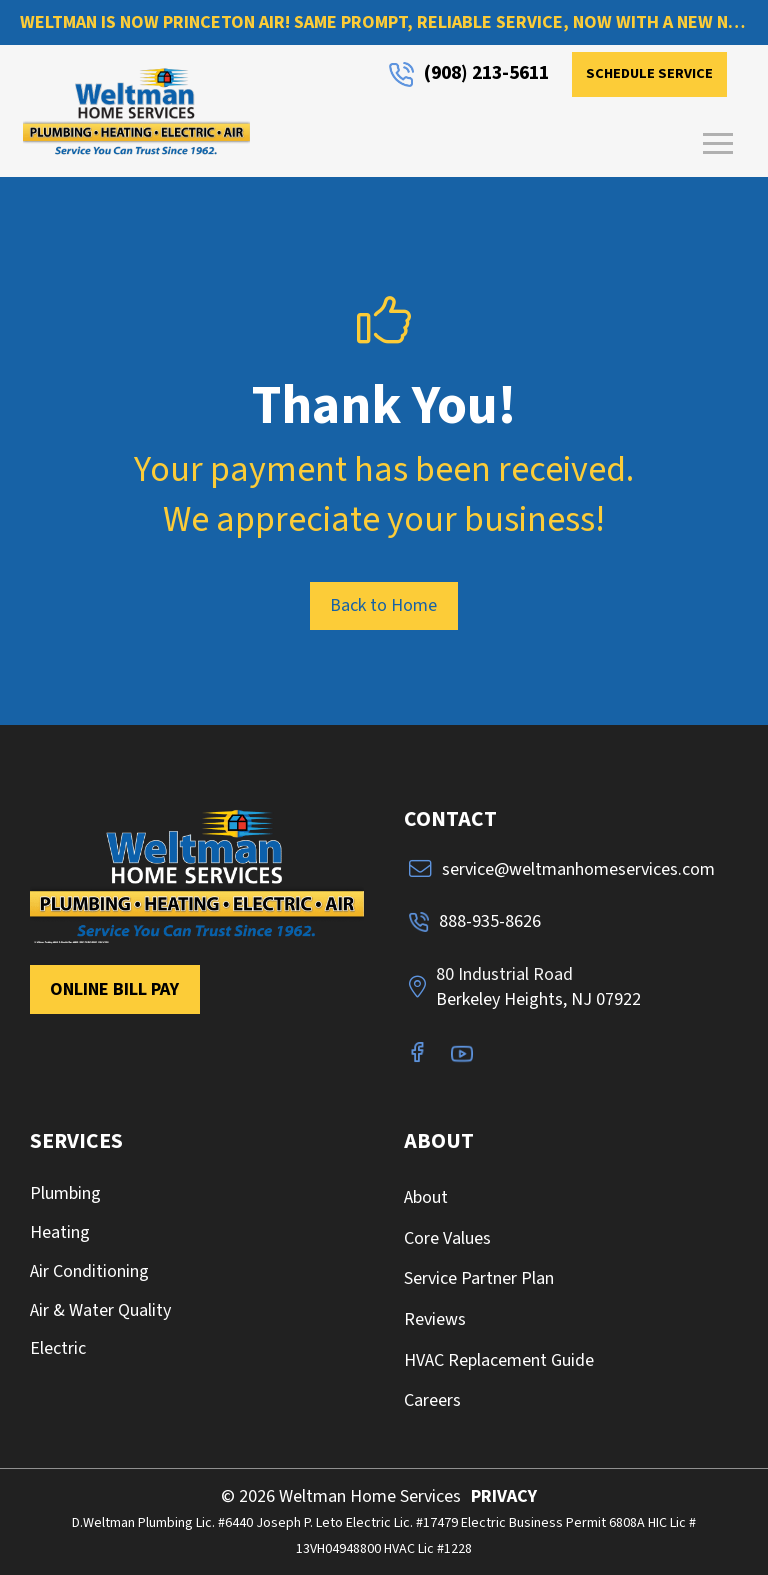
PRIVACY (504, 1496)
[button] (718, 144)
